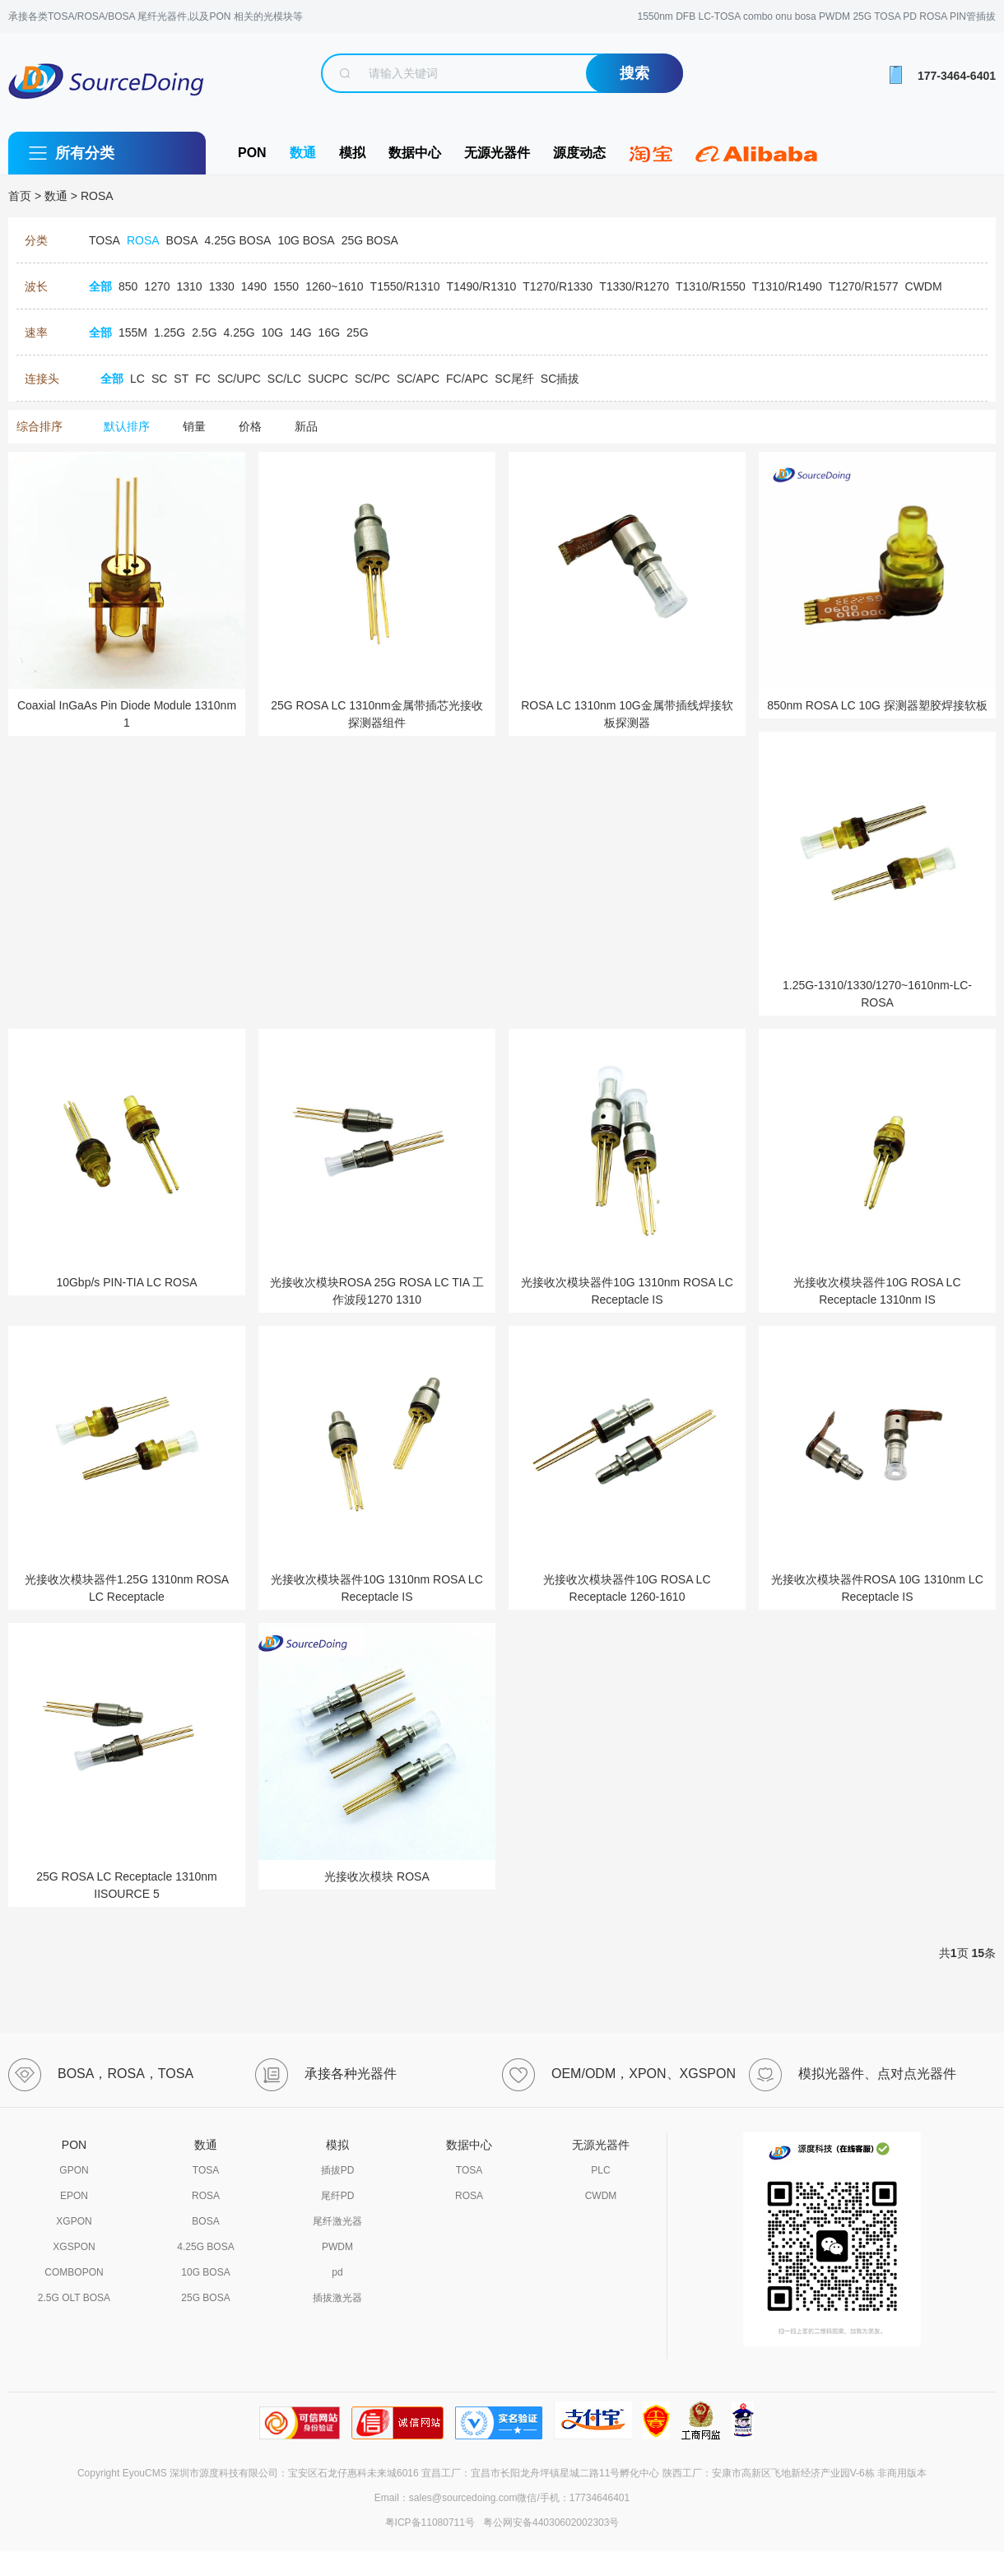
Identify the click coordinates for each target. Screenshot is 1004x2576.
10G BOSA (205, 2272)
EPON (74, 2196)
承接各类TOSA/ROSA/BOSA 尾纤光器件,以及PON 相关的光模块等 (155, 16)
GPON (73, 2170)
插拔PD (338, 2170)
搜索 (634, 73)
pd (337, 2272)
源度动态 (579, 153)
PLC (600, 2170)
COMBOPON (73, 2272)
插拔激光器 (337, 2298)
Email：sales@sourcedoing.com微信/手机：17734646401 (502, 2498)
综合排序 (39, 426)
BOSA (205, 2221)
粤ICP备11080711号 (430, 2522)
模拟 (352, 153)
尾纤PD (338, 2196)
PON (252, 153)
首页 (19, 195)
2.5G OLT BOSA (74, 2298)
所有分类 (84, 153)
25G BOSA (205, 2298)
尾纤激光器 (337, 2221)
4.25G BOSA (205, 2247)
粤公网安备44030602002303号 (548, 2522)
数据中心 (414, 153)
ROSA (97, 195)
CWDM (601, 2196)
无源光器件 (497, 153)
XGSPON (74, 2247)
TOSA (206, 2170)
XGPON (73, 2221)
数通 (303, 153)
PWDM (337, 2247)
